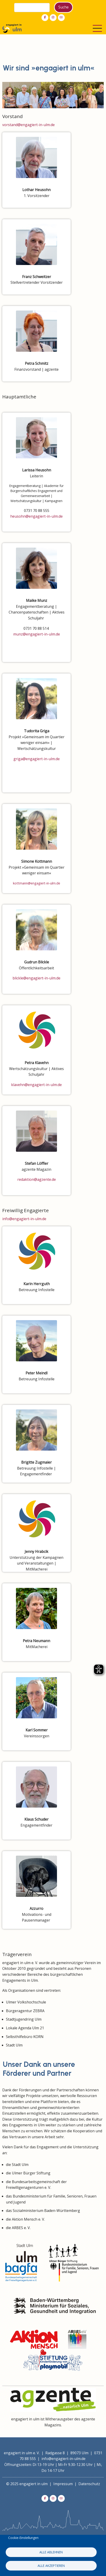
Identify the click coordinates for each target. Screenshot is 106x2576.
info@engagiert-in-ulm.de (24, 1218)
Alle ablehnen (51, 2552)
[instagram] (53, 17)
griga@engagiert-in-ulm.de (36, 758)
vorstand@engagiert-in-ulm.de (28, 124)
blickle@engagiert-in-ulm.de (36, 978)
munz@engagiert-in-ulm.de (36, 634)
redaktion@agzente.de (36, 1179)
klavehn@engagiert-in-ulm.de (36, 1084)
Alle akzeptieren (51, 2565)
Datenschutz (89, 2483)
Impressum (63, 2483)
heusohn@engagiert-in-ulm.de (36, 516)
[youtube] (61, 17)
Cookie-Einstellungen (23, 2537)
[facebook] (44, 17)
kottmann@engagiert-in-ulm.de (36, 883)
